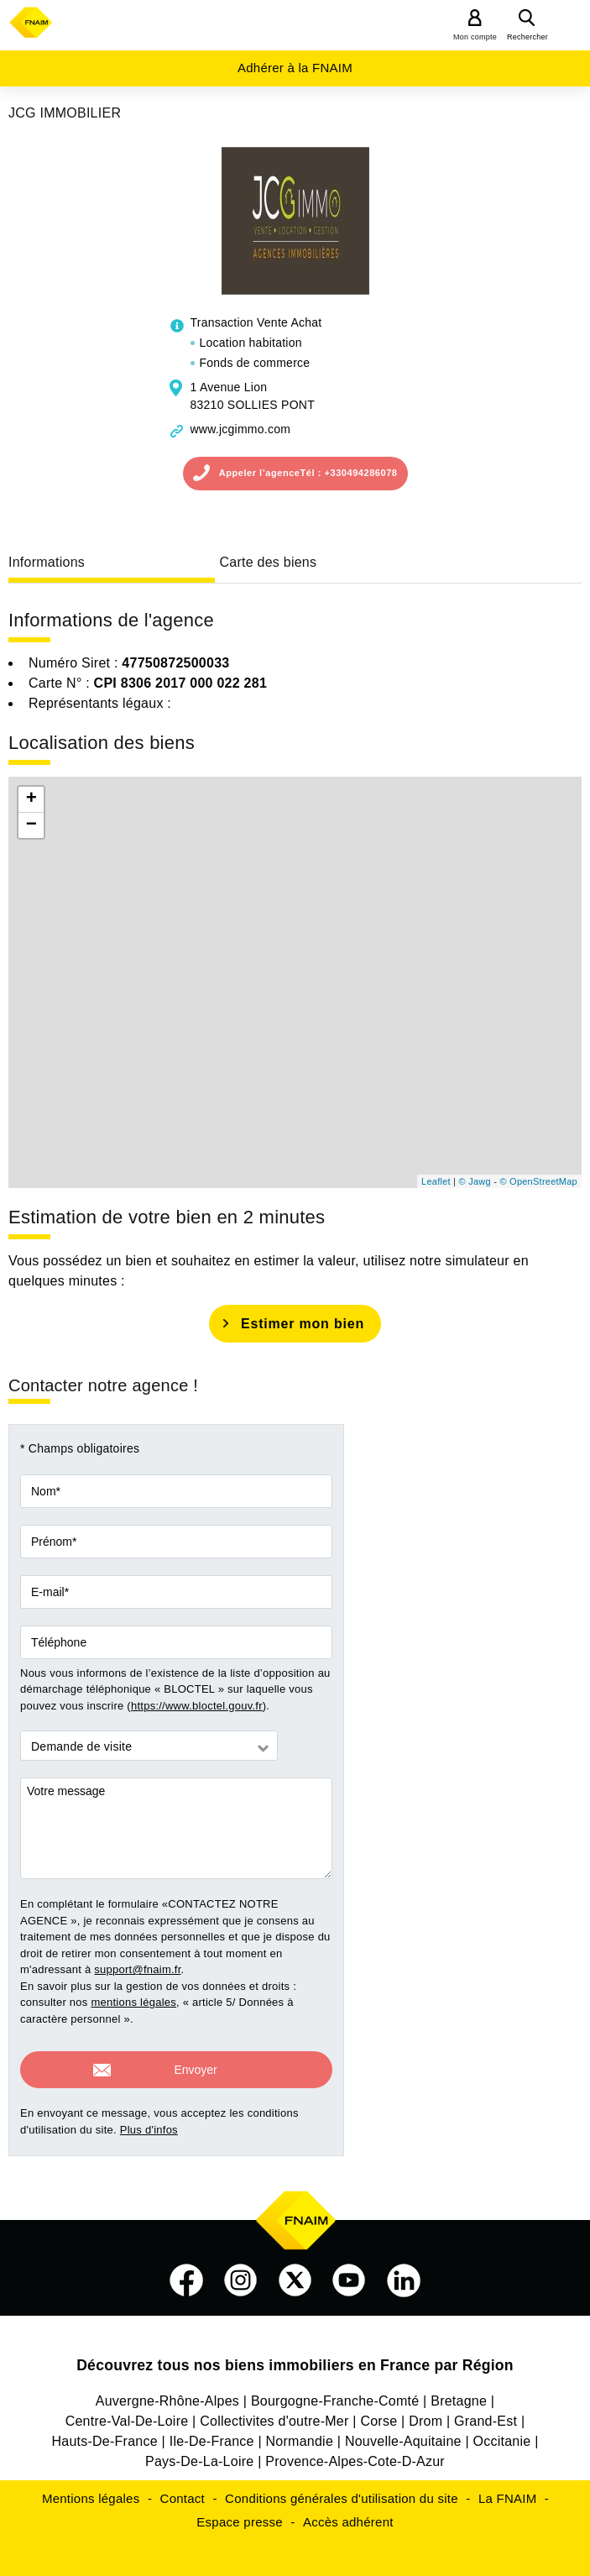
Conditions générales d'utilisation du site (341, 2491)
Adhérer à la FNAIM (295, 67)
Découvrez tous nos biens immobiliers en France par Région (295, 2357)
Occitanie (502, 2434)
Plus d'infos (149, 2122)
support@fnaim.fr (137, 1969)
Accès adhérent (348, 2514)
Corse (378, 2413)
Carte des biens (267, 562)
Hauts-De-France (104, 2434)
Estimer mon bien (302, 1324)
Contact (182, 2491)
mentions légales (133, 2002)
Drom (425, 2413)
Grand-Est (485, 2413)
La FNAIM (507, 2491)
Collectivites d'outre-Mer (274, 2413)
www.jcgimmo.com (241, 429)
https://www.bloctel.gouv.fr (197, 1705)
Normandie (300, 2434)
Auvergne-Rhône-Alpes (167, 2393)
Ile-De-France (212, 2434)
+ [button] (31, 799)
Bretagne (459, 2393)
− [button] (31, 825)
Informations (46, 562)
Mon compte (475, 37)
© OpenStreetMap (538, 1181)
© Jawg (475, 1181)
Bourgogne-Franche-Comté (335, 2393)
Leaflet (436, 1181)
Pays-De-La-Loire (199, 2454)
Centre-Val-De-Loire (127, 2413)
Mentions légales (91, 2491)
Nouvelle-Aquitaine (403, 2434)
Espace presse (239, 2514)
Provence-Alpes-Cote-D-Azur (355, 2454)
